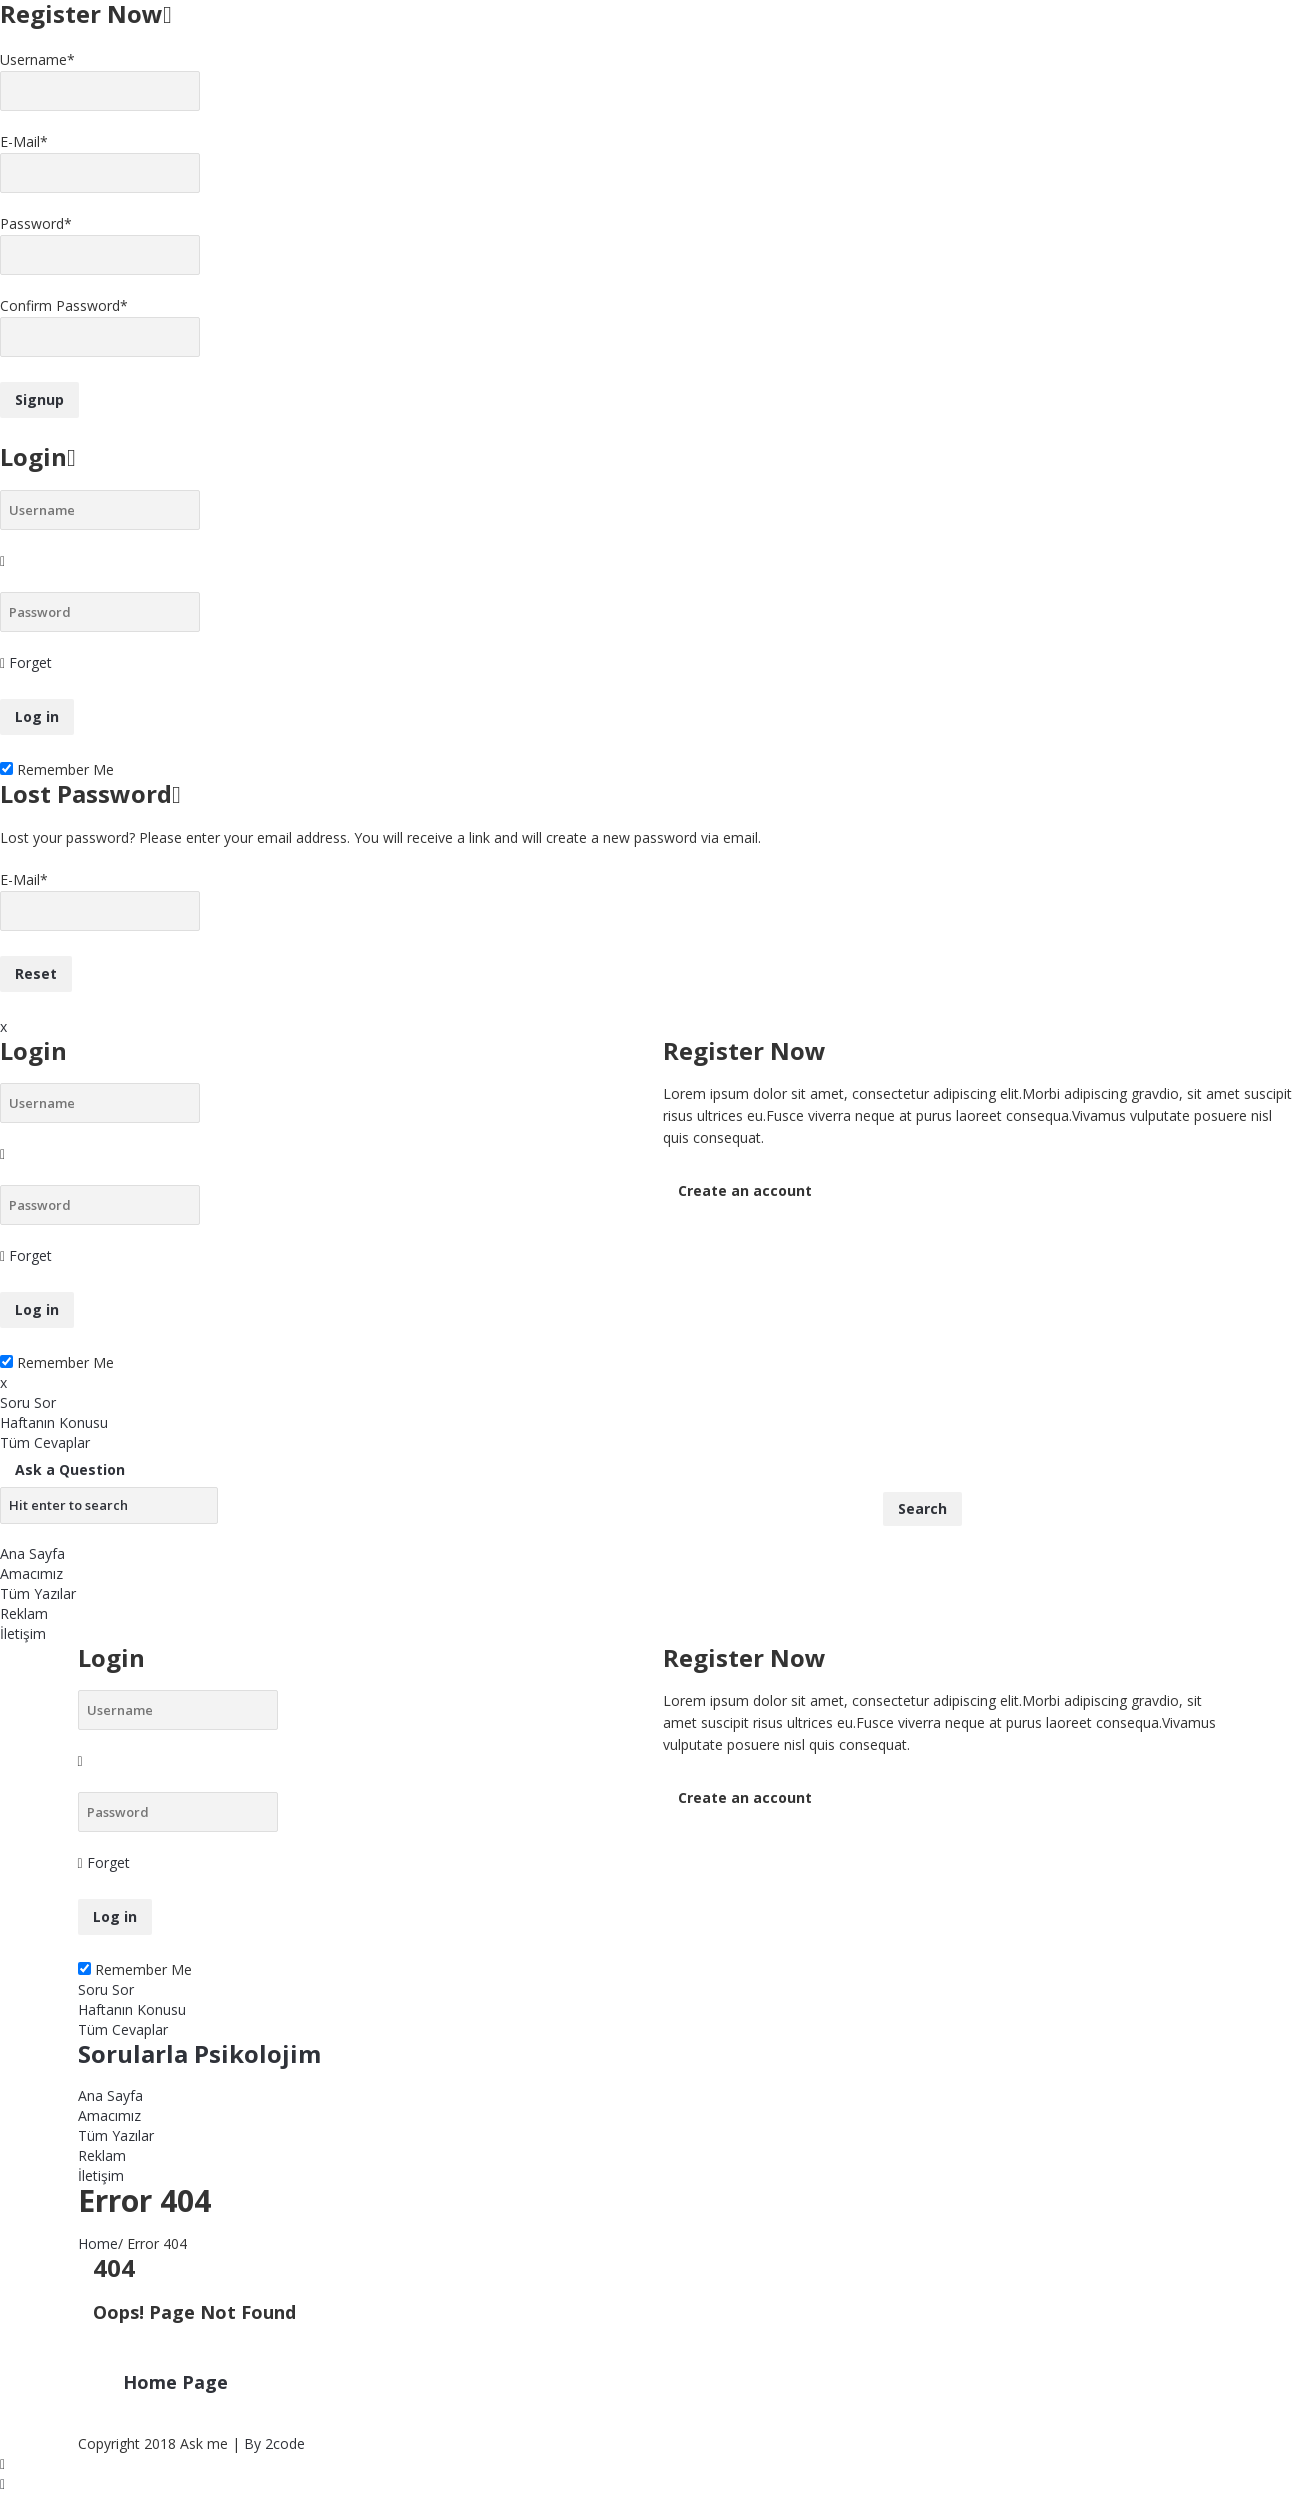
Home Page (175, 2382)
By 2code (274, 2443)
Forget (30, 662)
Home (98, 2243)
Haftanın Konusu (54, 1422)
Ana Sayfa (32, 1553)
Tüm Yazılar (38, 1593)
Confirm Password (64, 305)
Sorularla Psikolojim (199, 2053)
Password (36, 223)
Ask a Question (70, 1469)
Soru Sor (28, 1402)
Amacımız (31, 1573)
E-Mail (24, 141)
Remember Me (57, 769)
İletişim (23, 1633)
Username (37, 59)
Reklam (24, 1613)
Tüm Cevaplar (45, 1442)
